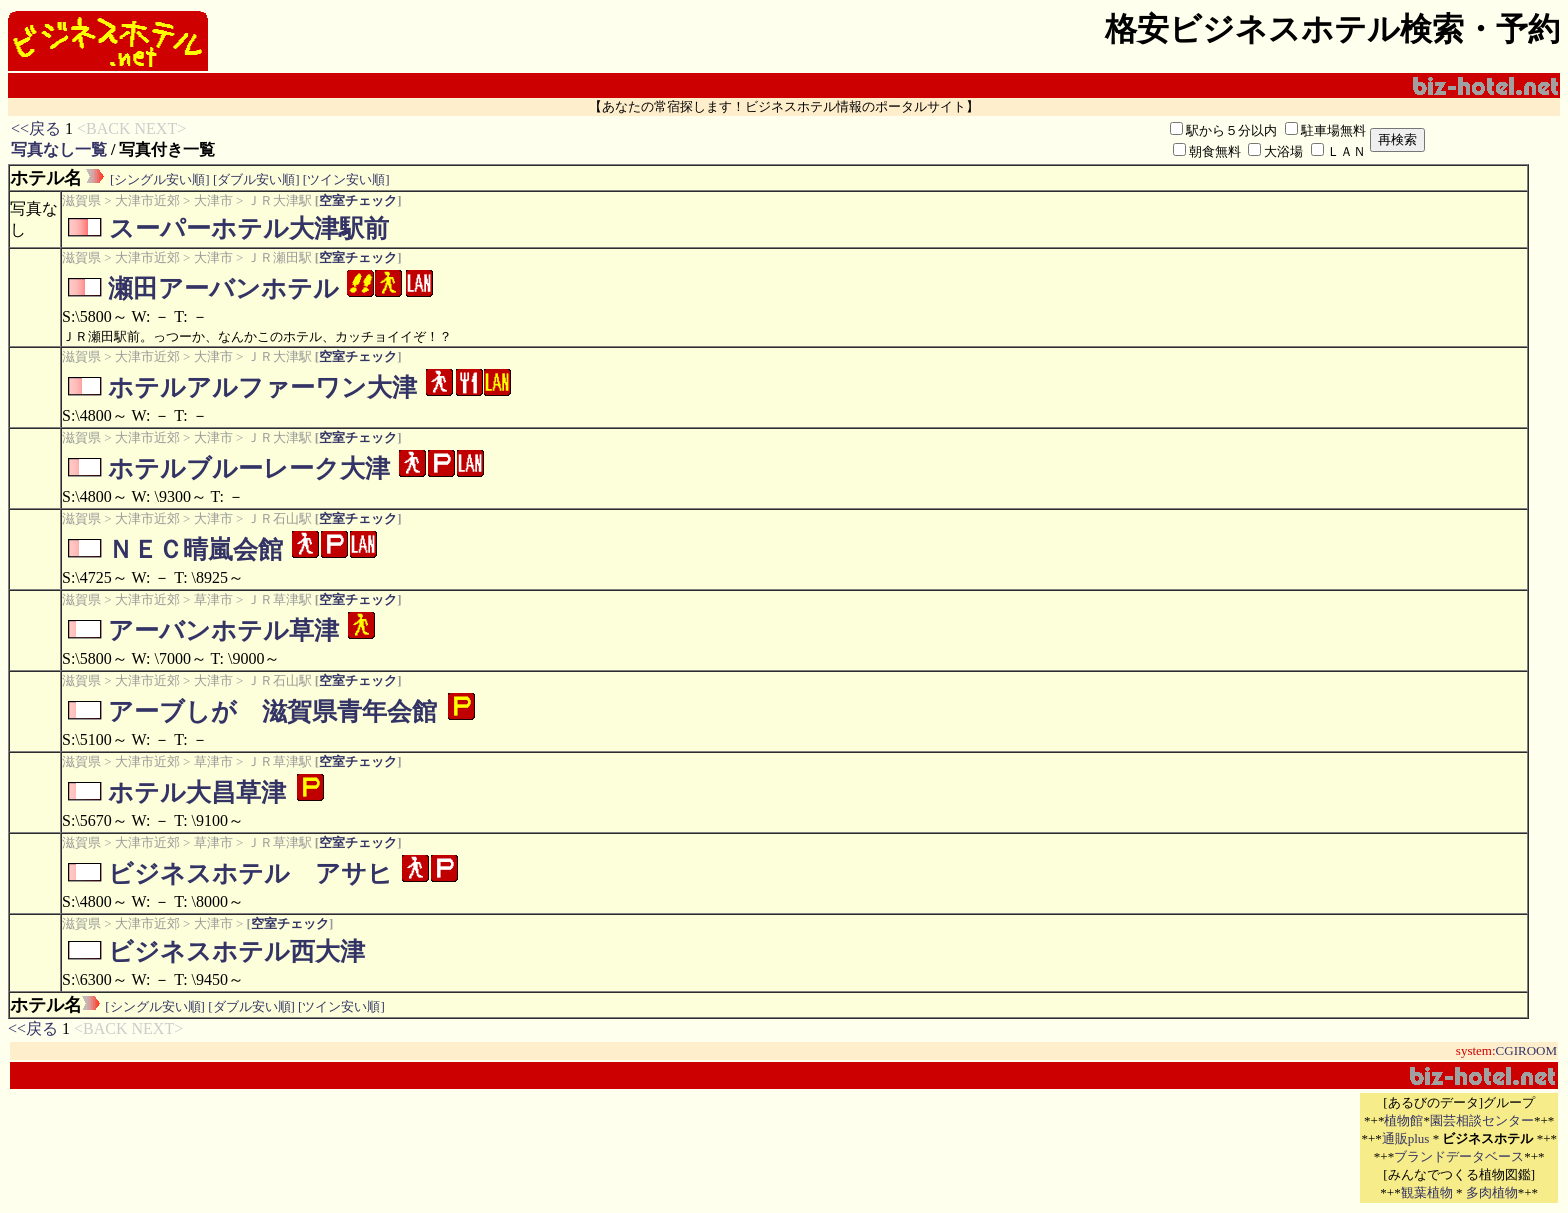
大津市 (213, 200)
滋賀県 (81, 200)
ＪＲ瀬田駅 (279, 257)
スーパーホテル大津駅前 (248, 228)
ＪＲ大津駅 (279, 200)
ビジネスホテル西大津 (236, 951)
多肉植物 (1492, 1192)
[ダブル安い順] (256, 179)
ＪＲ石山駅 (279, 518)
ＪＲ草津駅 (279, 599)
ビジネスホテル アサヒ (250, 873)
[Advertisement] (1123, 1148)
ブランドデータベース (1459, 1156)
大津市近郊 (147, 200)
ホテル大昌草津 (197, 792)
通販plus (1406, 1138)
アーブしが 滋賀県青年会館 (272, 711)
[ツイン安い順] (346, 179)
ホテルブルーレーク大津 (249, 468)
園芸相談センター (1482, 1120)
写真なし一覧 (59, 149)
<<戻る (36, 128)
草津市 (213, 599)
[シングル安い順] (160, 179)
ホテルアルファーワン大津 (262, 387)
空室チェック (358, 200)
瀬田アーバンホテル (223, 288)
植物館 (1403, 1120)
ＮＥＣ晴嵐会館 (195, 549)
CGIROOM (1526, 1050)
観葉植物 (1427, 1192)
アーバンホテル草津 (223, 630)
